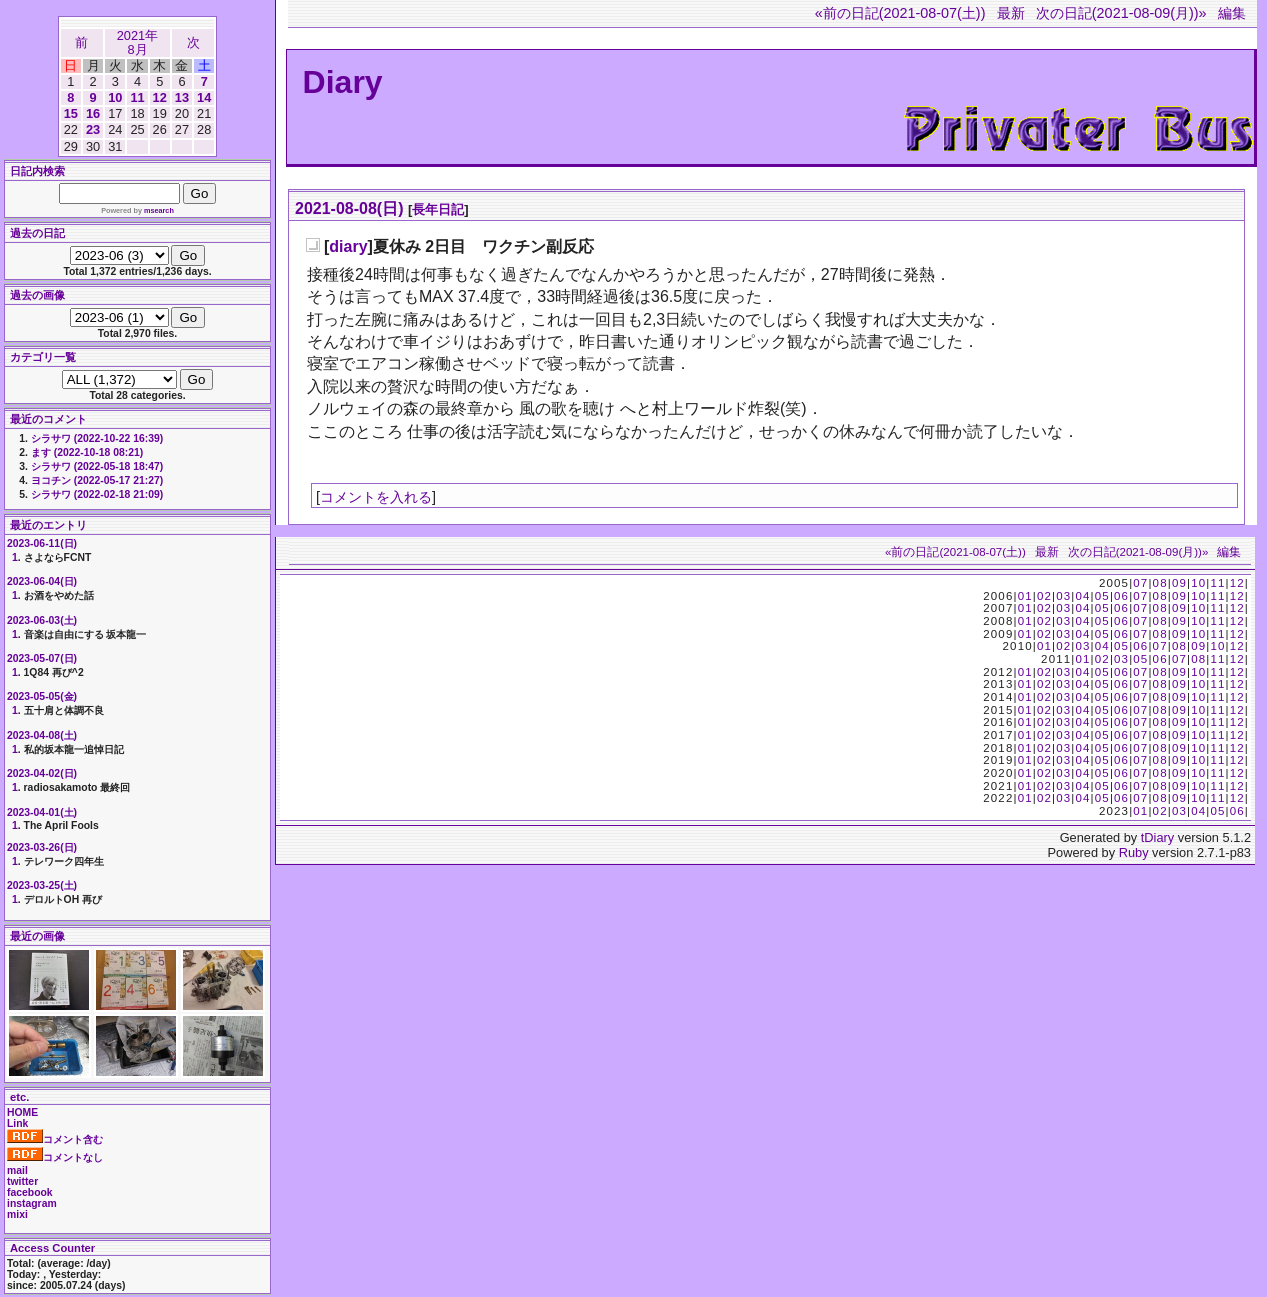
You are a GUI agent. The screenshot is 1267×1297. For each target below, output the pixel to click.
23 (93, 129)
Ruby (1134, 852)
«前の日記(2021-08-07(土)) (900, 13)
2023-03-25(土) (42, 885)
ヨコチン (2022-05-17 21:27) (97, 480)
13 (182, 97)
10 (115, 97)
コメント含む (55, 1139)
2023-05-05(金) (42, 696)
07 (1140, 583)
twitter (22, 1181)
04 (1082, 596)
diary (348, 246)
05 (1102, 596)
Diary (343, 82)
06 (1121, 596)
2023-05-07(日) (42, 658)
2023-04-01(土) (42, 812)
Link (17, 1123)
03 (1063, 596)
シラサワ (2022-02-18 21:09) (97, 494)
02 (1044, 596)
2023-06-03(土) (42, 620)
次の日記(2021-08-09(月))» (1121, 13)
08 (1160, 583)
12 (160, 97)
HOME (22, 1112)
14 (204, 97)
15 (71, 113)
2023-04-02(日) (42, 773)
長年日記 (438, 209)
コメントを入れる (376, 497)
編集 (1232, 13)
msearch (159, 210)
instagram (32, 1203)
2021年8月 (137, 42)
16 (93, 113)
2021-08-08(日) (349, 208)
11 (137, 97)
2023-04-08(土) (42, 735)
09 (1179, 583)
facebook (30, 1192)
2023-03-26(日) (42, 847)
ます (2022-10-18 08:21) (87, 452)
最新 (1011, 13)
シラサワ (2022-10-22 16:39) (97, 438)
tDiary (1157, 837)
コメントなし (55, 1157)
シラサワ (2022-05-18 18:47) (97, 466)
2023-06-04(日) (42, 581)
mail (17, 1170)
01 (1025, 596)
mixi (17, 1214)
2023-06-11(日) (42, 543)
